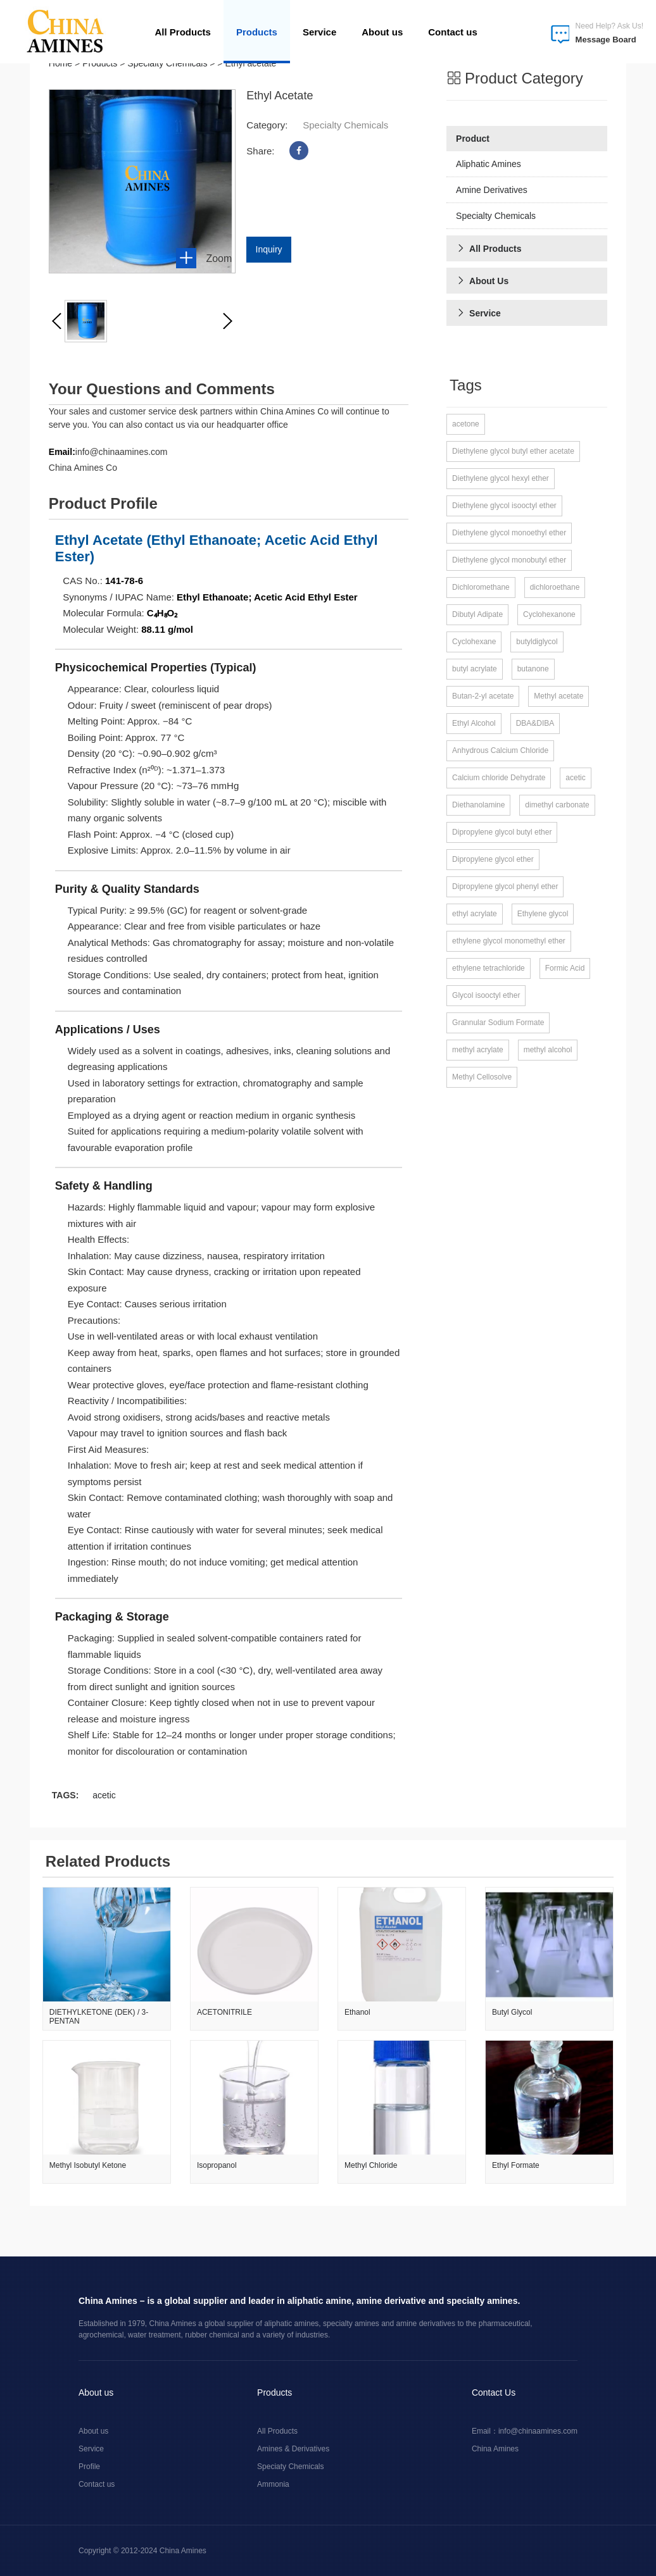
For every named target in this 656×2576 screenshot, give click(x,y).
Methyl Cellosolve (482, 1077)
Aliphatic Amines (488, 164)
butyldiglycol (536, 641)
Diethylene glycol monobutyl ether (509, 560)
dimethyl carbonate (557, 804)
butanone (533, 668)
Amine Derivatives (491, 190)
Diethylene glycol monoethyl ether (509, 532)
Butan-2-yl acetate (483, 696)
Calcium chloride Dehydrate (498, 777)
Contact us (452, 32)
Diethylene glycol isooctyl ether (504, 505)
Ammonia (273, 2483)
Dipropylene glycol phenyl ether (505, 886)
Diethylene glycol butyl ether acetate (513, 451)
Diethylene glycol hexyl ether (500, 478)
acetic (104, 1795)
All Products (183, 32)
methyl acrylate (477, 1049)
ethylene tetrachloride (488, 968)
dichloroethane (555, 587)
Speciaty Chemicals (290, 2465)
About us (382, 32)
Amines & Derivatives (293, 2448)
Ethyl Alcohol (474, 723)
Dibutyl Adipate (477, 614)
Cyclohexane (474, 641)
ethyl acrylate (474, 913)
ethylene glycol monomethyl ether (508, 940)
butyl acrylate (474, 668)
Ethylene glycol (543, 913)
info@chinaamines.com (537, 2430)
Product (472, 139)
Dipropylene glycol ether (493, 859)
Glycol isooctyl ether (486, 995)
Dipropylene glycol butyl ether (502, 832)
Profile (89, 2465)
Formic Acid (565, 968)
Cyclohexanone (549, 614)
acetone (465, 424)
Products (256, 32)
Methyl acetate (558, 696)
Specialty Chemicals (167, 63)
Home (60, 63)
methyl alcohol (548, 1049)
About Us (482, 280)
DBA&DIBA (535, 723)
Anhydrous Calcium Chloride (500, 750)
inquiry (269, 249)
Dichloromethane (481, 587)
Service (319, 32)
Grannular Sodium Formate (498, 1022)
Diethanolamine (478, 804)
